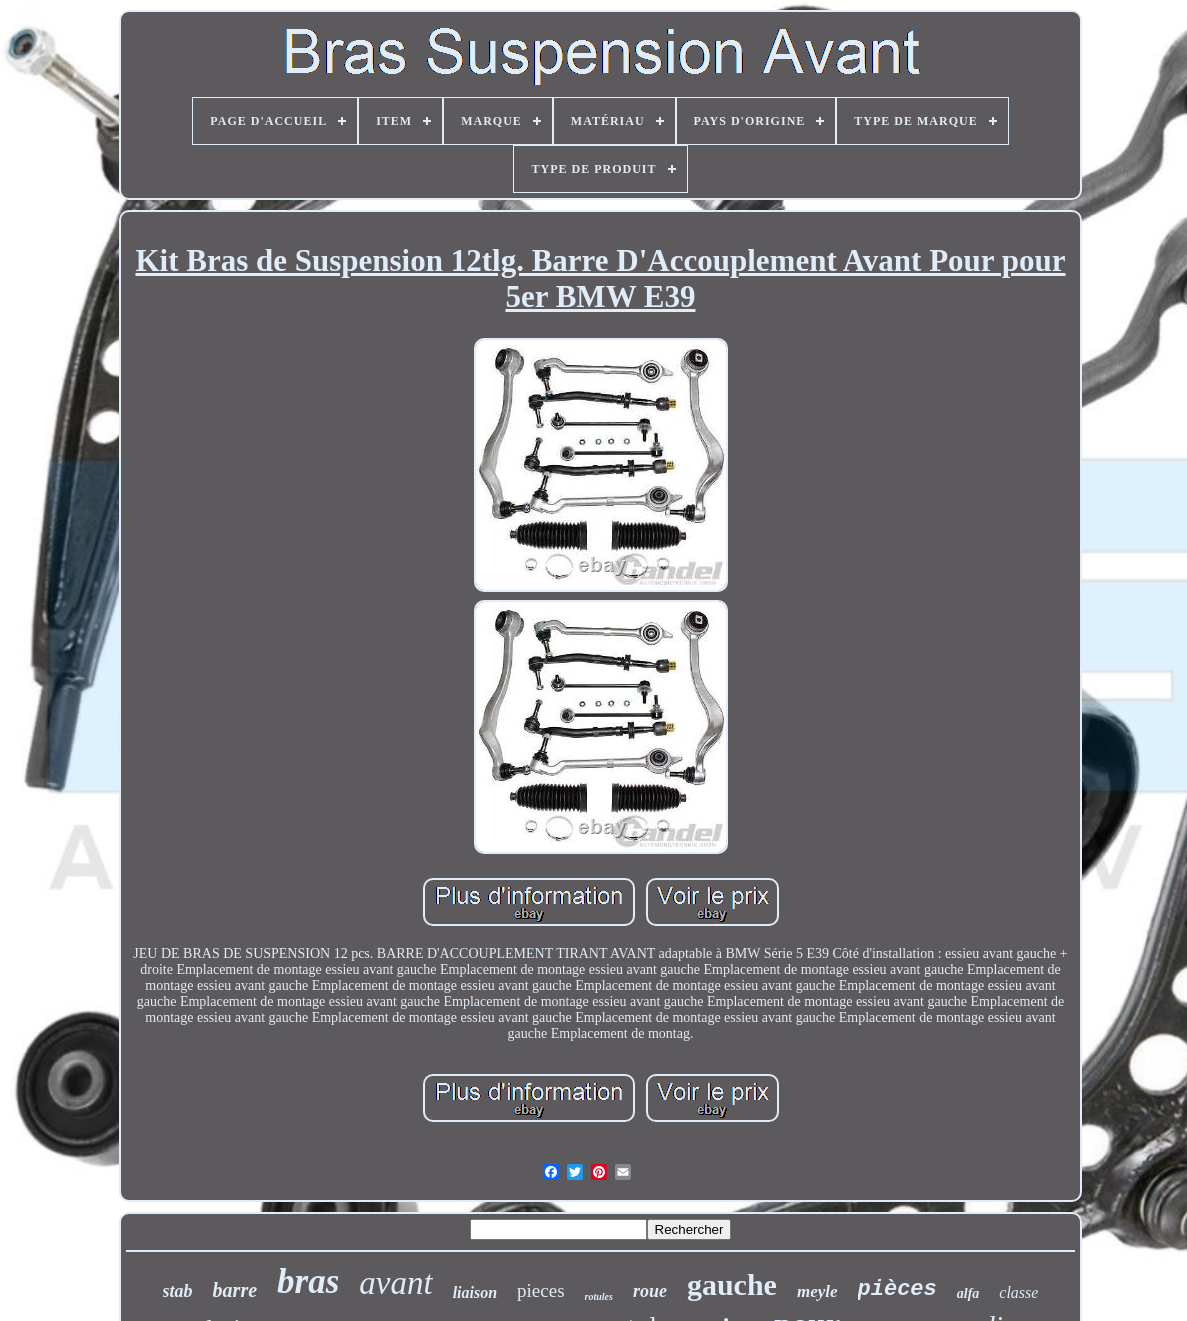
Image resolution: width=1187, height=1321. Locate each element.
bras (308, 1281)
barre (235, 1290)
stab (178, 1291)
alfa (968, 1293)
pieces (540, 1290)
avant (395, 1283)
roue (650, 1291)
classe (1018, 1292)
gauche (732, 1284)
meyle (817, 1291)
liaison (475, 1292)
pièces (897, 1289)
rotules (599, 1296)
